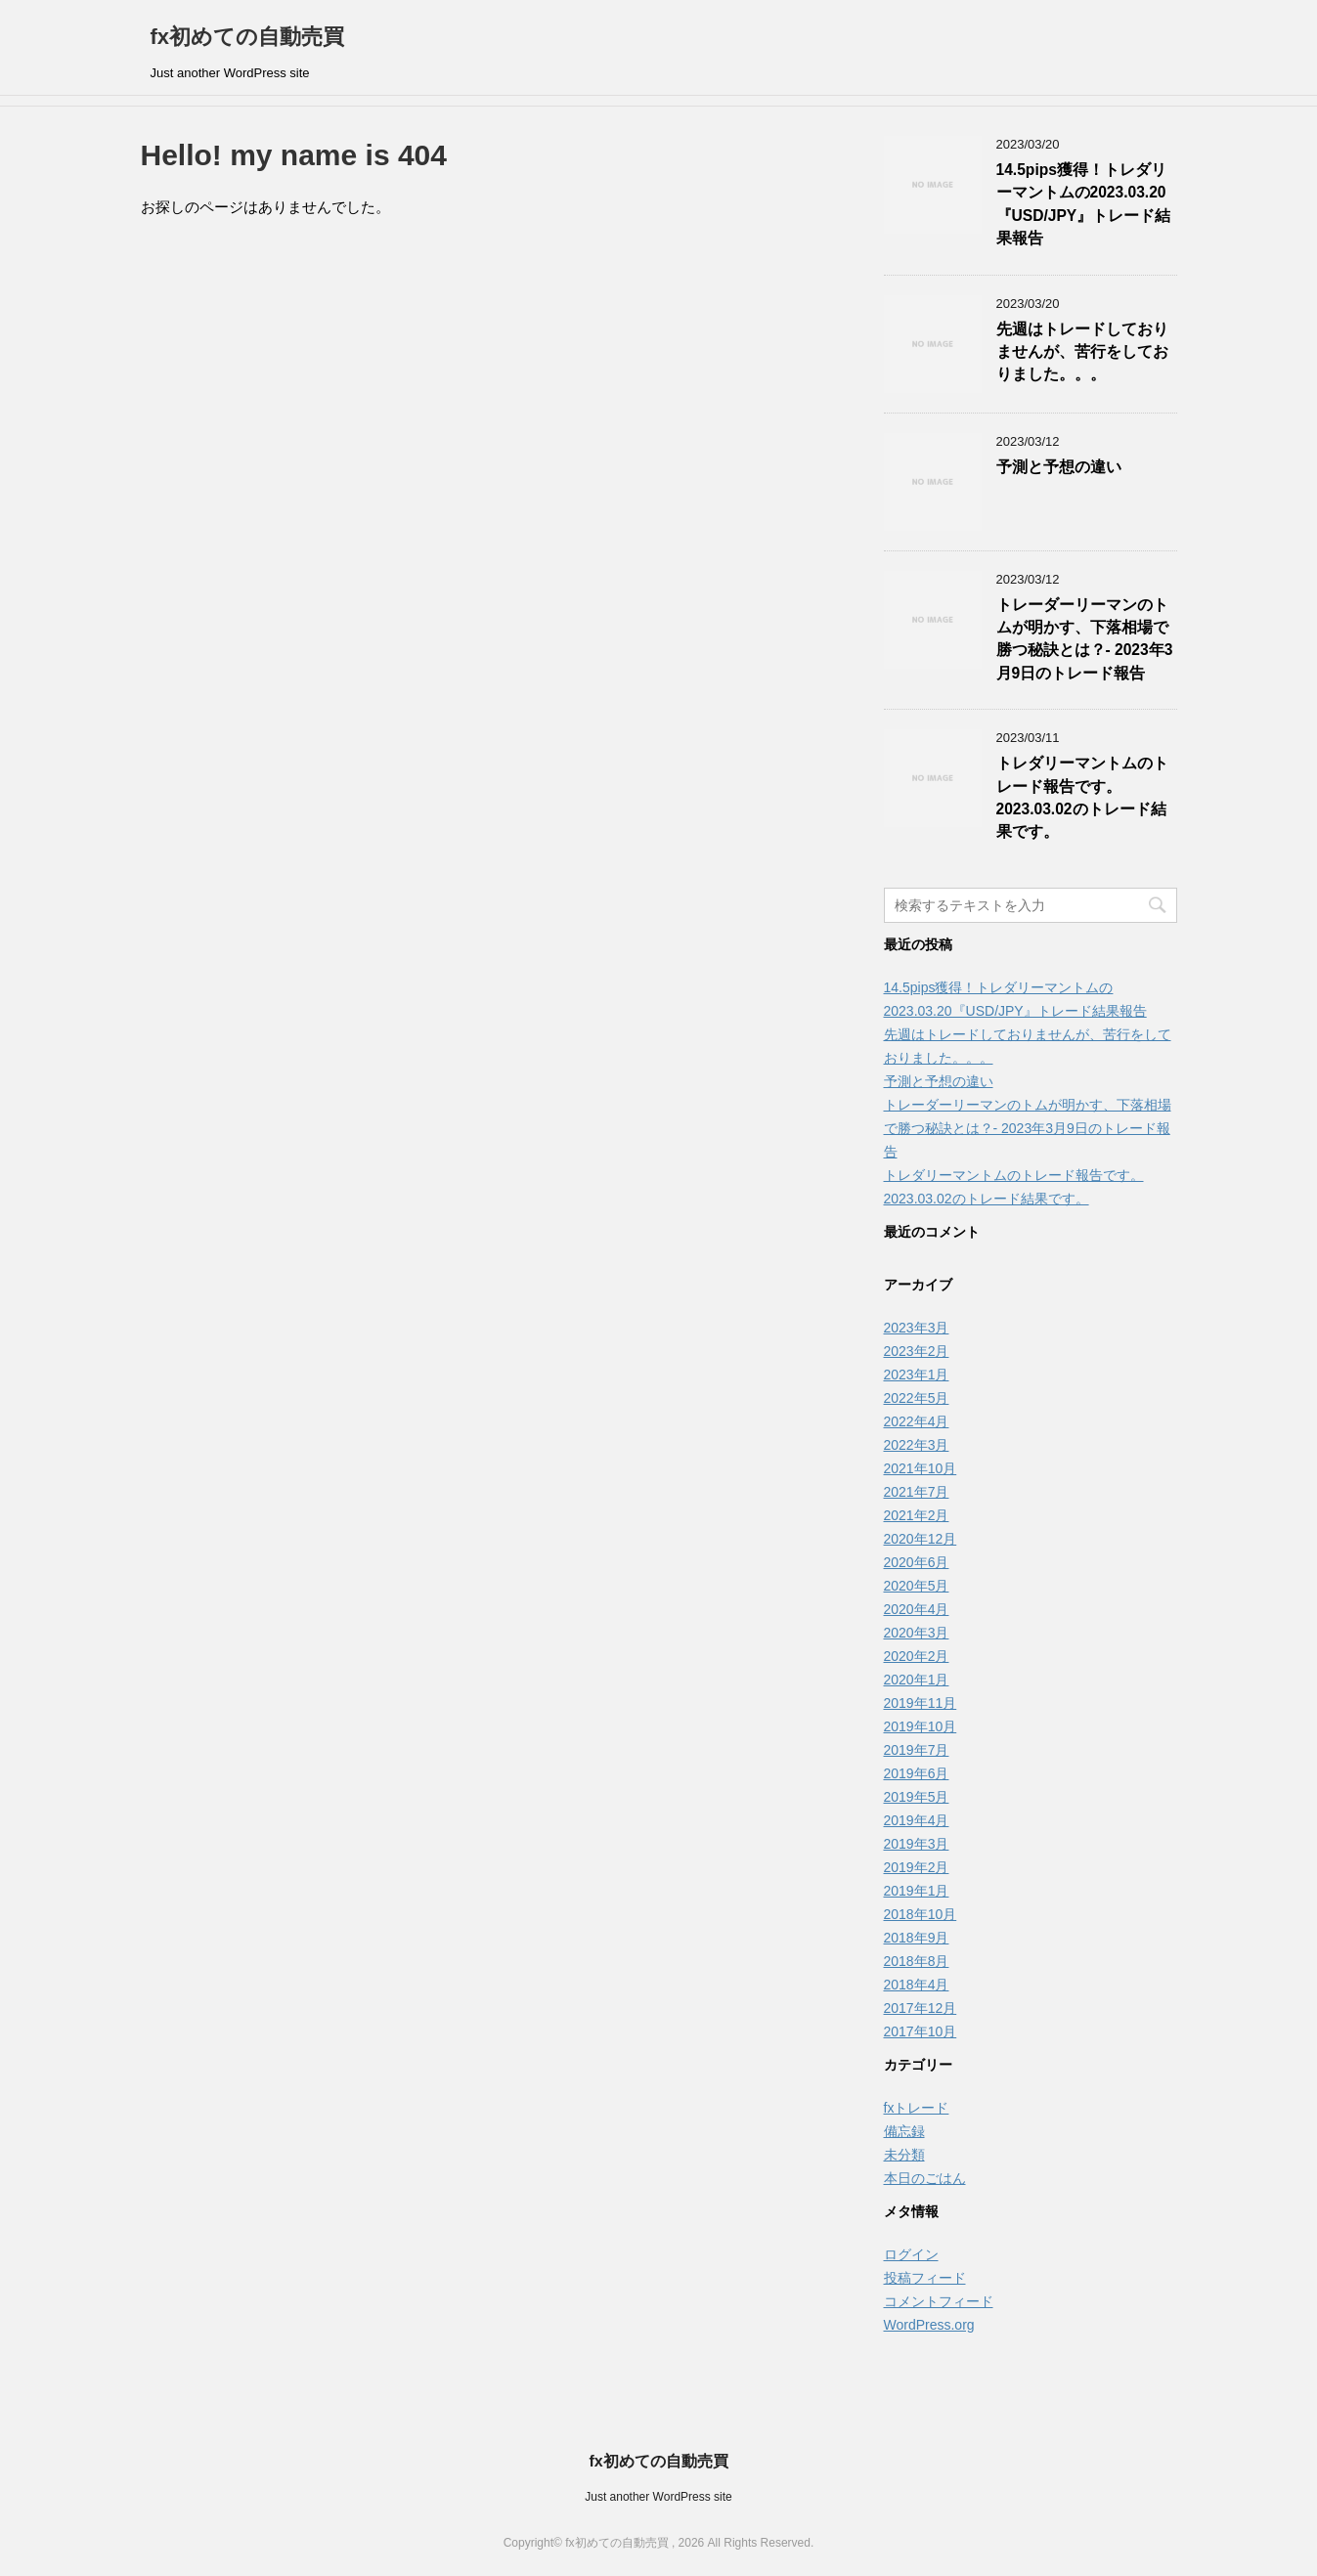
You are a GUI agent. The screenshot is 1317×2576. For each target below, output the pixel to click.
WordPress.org (929, 2325)
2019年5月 (916, 1797)
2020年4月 (916, 1609)
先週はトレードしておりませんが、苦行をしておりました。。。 (1082, 352)
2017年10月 (920, 2031)
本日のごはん (925, 2178)
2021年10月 (920, 1468)
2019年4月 (916, 1820)
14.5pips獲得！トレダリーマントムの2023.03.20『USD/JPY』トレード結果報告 (1083, 203)
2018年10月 (920, 1914)
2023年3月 (916, 1327)
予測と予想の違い (1058, 466)
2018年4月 (916, 1984)
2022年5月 (916, 1398)
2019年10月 (920, 1726)
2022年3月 (916, 1445)
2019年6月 (916, 1773)
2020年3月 (916, 1632)
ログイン (911, 2254)
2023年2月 (916, 1351)
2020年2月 (916, 1656)
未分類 (904, 2154)
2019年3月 (916, 1844)
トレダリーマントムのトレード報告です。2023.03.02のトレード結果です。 (1082, 797)
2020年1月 (916, 1679)
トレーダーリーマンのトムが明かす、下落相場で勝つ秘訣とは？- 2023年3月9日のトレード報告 (1084, 638)
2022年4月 (916, 1421)
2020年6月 (916, 1562)
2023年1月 (916, 1374)
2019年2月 (916, 1867)
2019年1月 (916, 1891)
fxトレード (916, 2108)
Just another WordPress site (658, 2497)
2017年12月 (920, 2008)
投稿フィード (925, 2278)
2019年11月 (920, 1703)
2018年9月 (916, 1937)
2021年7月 (916, 1492)
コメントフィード (938, 2301)
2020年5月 (916, 1586)
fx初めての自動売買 (248, 36)
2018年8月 (916, 1961)
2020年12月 (920, 1539)
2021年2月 (916, 1515)
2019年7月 (916, 1750)
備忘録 (904, 2131)
